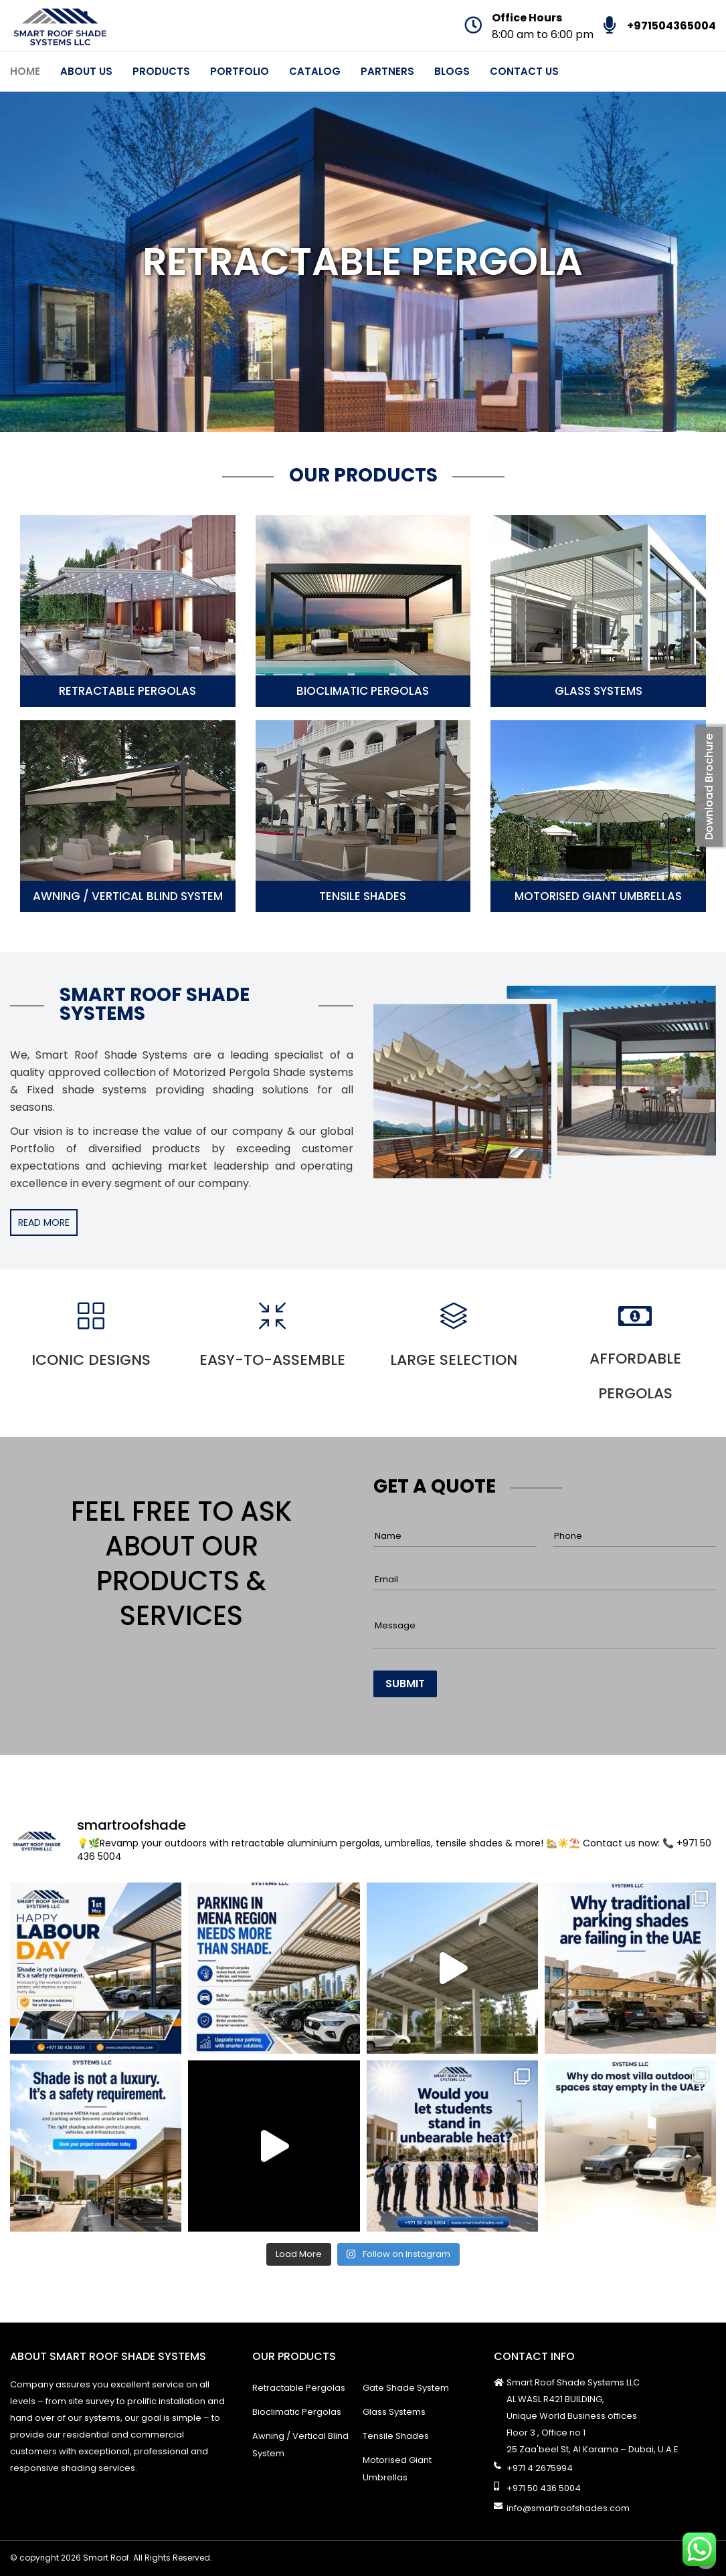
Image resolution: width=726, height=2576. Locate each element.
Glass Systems (598, 691)
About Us (86, 71)
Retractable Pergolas (127, 691)
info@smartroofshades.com (568, 2508)
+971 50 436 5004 (544, 2488)
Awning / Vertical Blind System (128, 896)
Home (25, 71)
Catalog (315, 71)
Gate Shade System (406, 2387)
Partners (387, 71)
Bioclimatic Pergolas (362, 691)
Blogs (452, 71)
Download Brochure (709, 787)
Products (161, 71)
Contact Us (524, 71)
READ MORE (44, 1222)
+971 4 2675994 (540, 2468)
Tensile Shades (362, 896)
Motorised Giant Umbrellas (598, 896)
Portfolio (239, 71)
